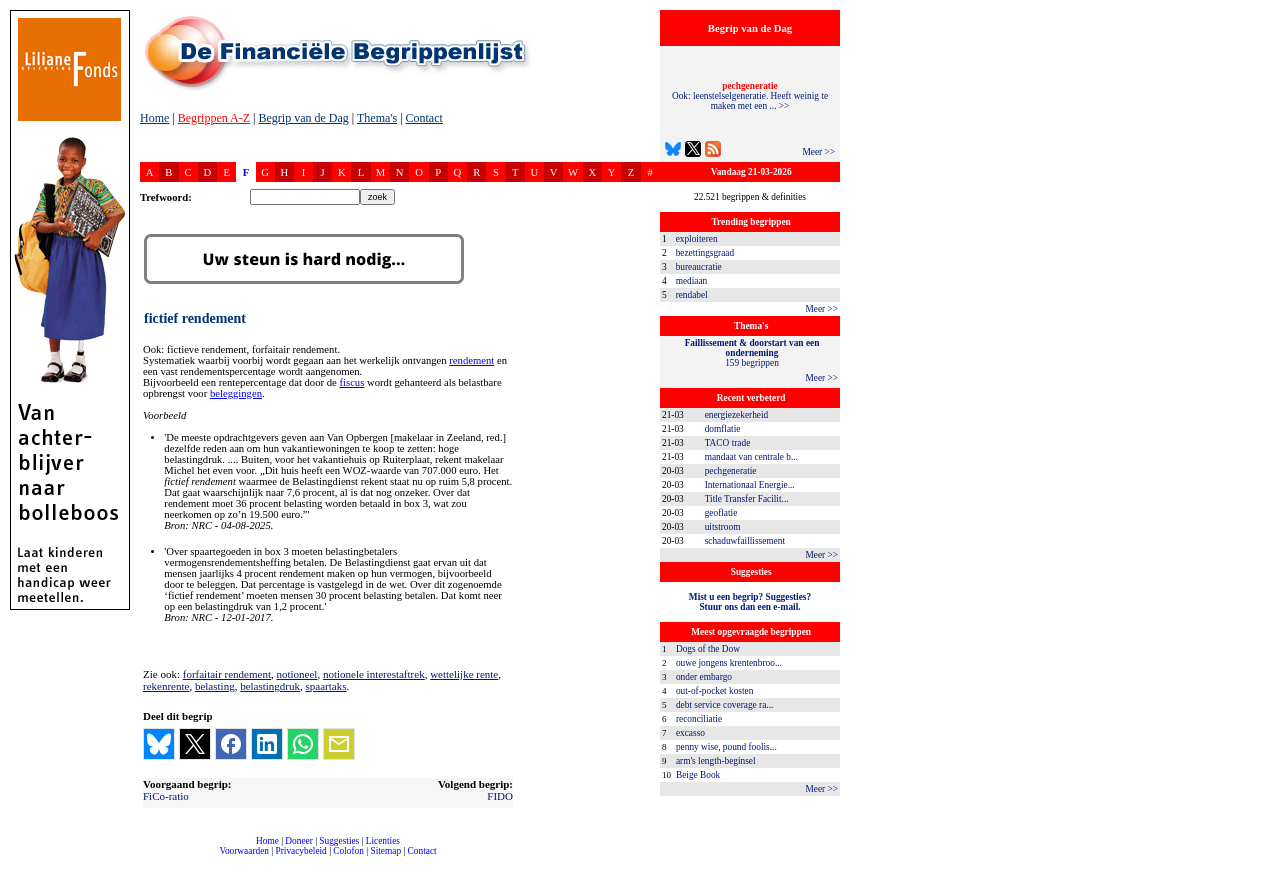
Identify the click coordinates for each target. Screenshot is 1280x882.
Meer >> (818, 152)
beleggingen (236, 393)
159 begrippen (752, 353)
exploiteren (697, 239)
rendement (471, 360)
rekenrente (166, 686)
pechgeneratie (731, 471)
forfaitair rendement (227, 674)
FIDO (500, 796)
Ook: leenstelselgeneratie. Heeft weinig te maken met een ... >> (750, 96)
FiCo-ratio (166, 796)
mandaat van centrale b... (751, 457)
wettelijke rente (464, 674)
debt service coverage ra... (724, 705)
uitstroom (723, 527)
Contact (424, 118)
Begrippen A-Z (214, 118)
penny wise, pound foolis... (726, 747)
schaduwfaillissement (745, 541)
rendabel (692, 295)
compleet (150, 858)
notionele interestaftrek (374, 674)
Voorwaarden (244, 851)
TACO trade (728, 443)
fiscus (351, 382)
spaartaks (326, 686)
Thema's (377, 118)
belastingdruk (270, 686)
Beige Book (698, 775)
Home (154, 118)
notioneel (296, 674)
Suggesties (339, 841)
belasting (215, 686)
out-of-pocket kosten (714, 691)
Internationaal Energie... (750, 485)
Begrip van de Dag (303, 118)
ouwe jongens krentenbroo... (729, 663)
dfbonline (1261, 876)
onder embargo (704, 677)
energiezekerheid (737, 415)
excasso (690, 733)
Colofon (348, 851)
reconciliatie (699, 719)
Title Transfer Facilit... (747, 499)
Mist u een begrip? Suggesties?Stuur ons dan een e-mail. (750, 602)
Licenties (383, 841)
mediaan (692, 281)
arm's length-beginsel (716, 761)
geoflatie (721, 513)
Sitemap (385, 851)
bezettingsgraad (705, 253)
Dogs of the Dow (708, 649)
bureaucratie (699, 267)
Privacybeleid (301, 851)
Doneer (298, 841)
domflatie (723, 429)
